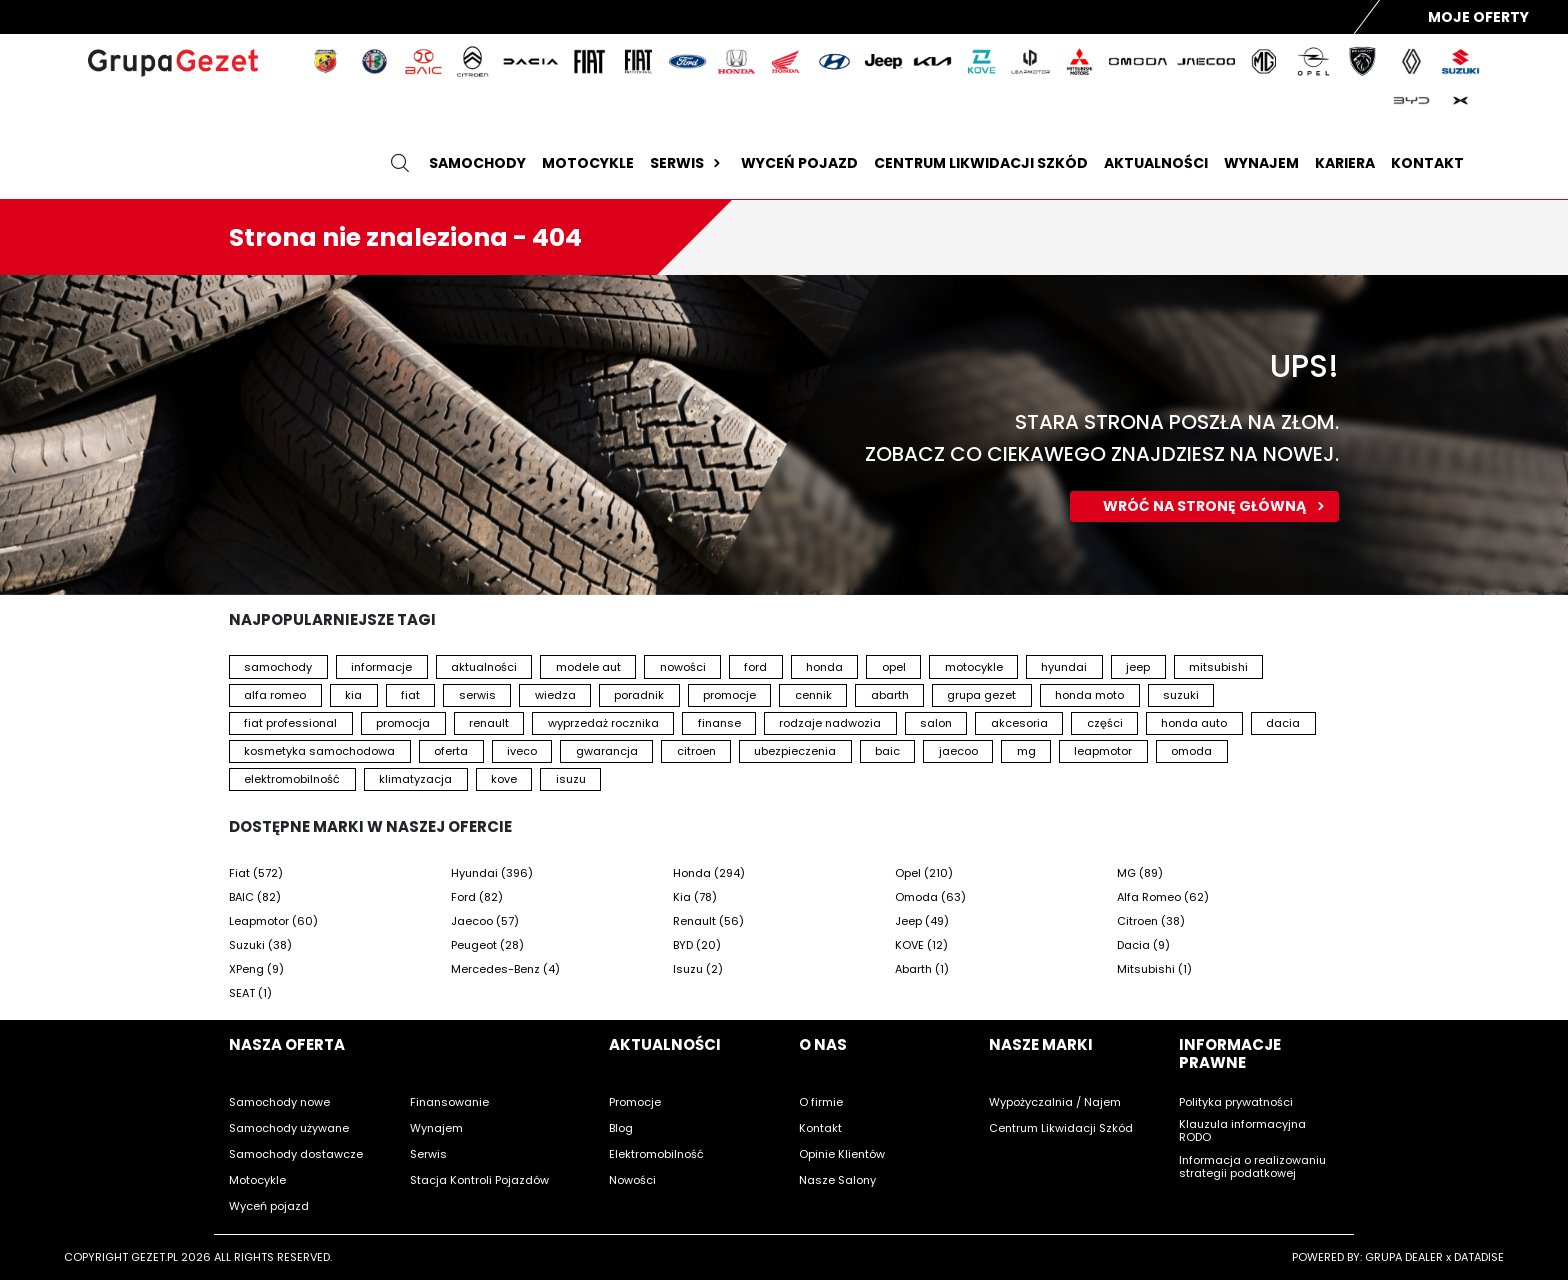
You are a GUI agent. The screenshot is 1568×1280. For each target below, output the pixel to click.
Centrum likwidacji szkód (981, 163)
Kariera (1345, 163)
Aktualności (1156, 163)
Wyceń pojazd (799, 163)
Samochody (477, 163)
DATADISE (1479, 1257)
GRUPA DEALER (1404, 1257)
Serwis (687, 163)
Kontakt (1427, 163)
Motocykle (588, 163)
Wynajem (1261, 163)
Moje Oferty (1478, 17)
